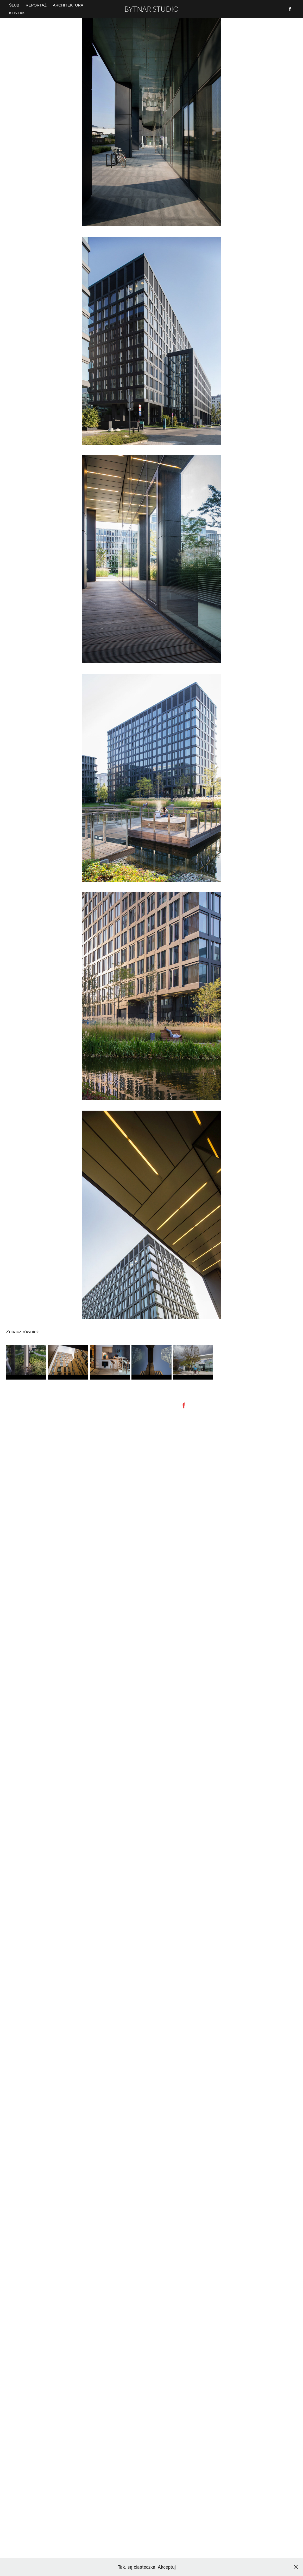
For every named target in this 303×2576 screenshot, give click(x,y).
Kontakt (18, 13)
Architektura (68, 5)
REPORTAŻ (36, 5)
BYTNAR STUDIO (151, 9)
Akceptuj (167, 2567)
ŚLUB (14, 5)
